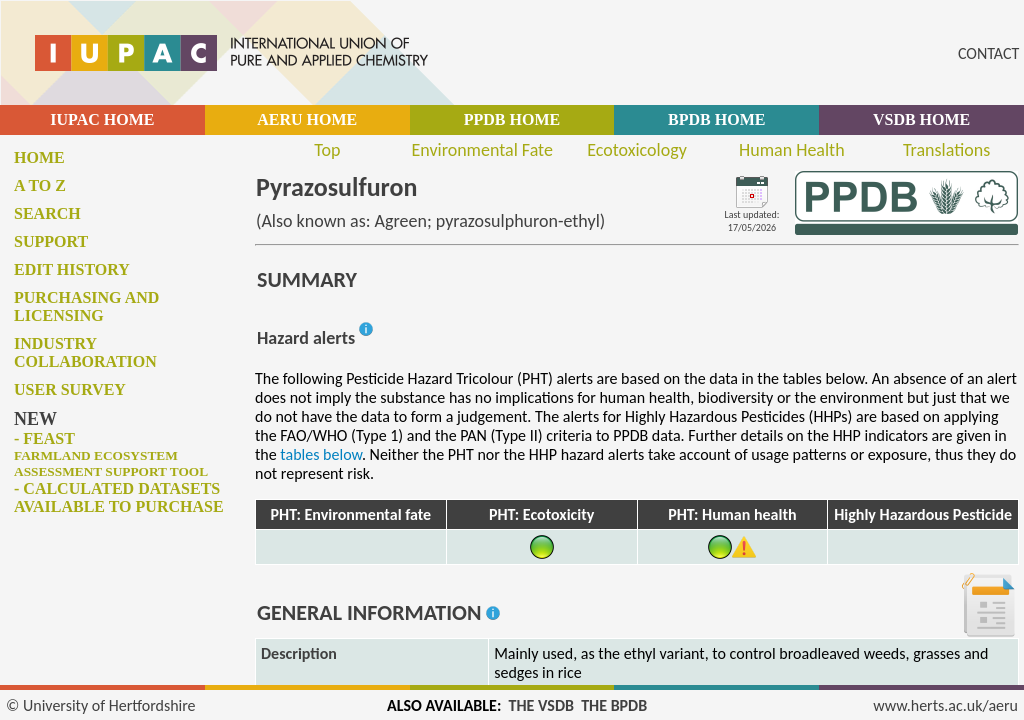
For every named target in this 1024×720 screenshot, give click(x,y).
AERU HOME (307, 119)
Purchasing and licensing (86, 306)
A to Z (40, 185)
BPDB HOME (716, 119)
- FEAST (111, 454)
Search (47, 213)
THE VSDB (541, 705)
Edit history (72, 269)
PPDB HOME (512, 119)
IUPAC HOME (102, 119)
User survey (70, 389)
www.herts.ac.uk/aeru (945, 705)
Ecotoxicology (637, 150)
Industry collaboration (85, 352)
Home (39, 157)
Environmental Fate (481, 150)
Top (327, 150)
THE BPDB (614, 705)
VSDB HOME (921, 119)
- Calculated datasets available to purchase (119, 497)
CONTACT (988, 53)
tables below (321, 454)
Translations (946, 150)
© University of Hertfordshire (101, 705)
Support (51, 241)
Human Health (792, 150)
